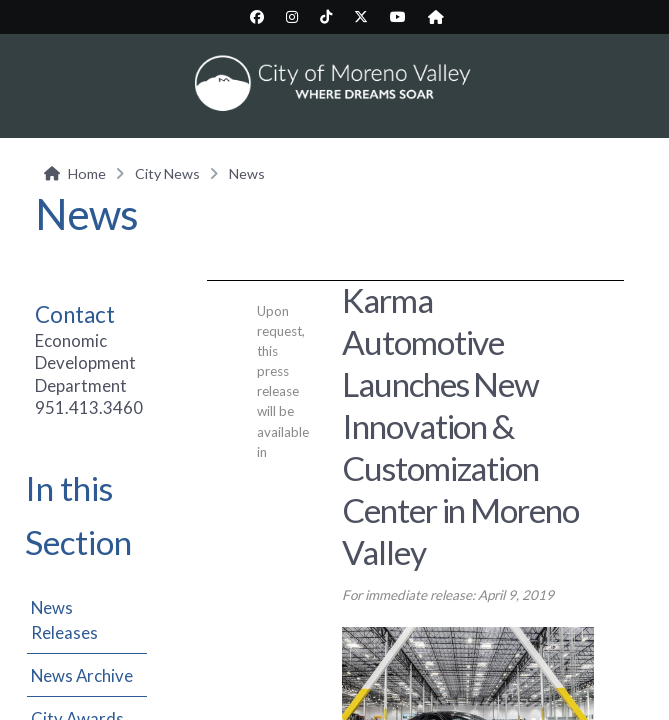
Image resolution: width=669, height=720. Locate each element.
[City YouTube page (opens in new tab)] (398, 17)
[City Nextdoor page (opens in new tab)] (436, 17)
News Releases (64, 620)
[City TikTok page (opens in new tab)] (326, 17)
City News (167, 173)
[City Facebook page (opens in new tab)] (257, 17)
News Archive (82, 675)
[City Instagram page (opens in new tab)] (292, 17)
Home (87, 173)
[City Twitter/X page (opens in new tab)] (361, 17)
